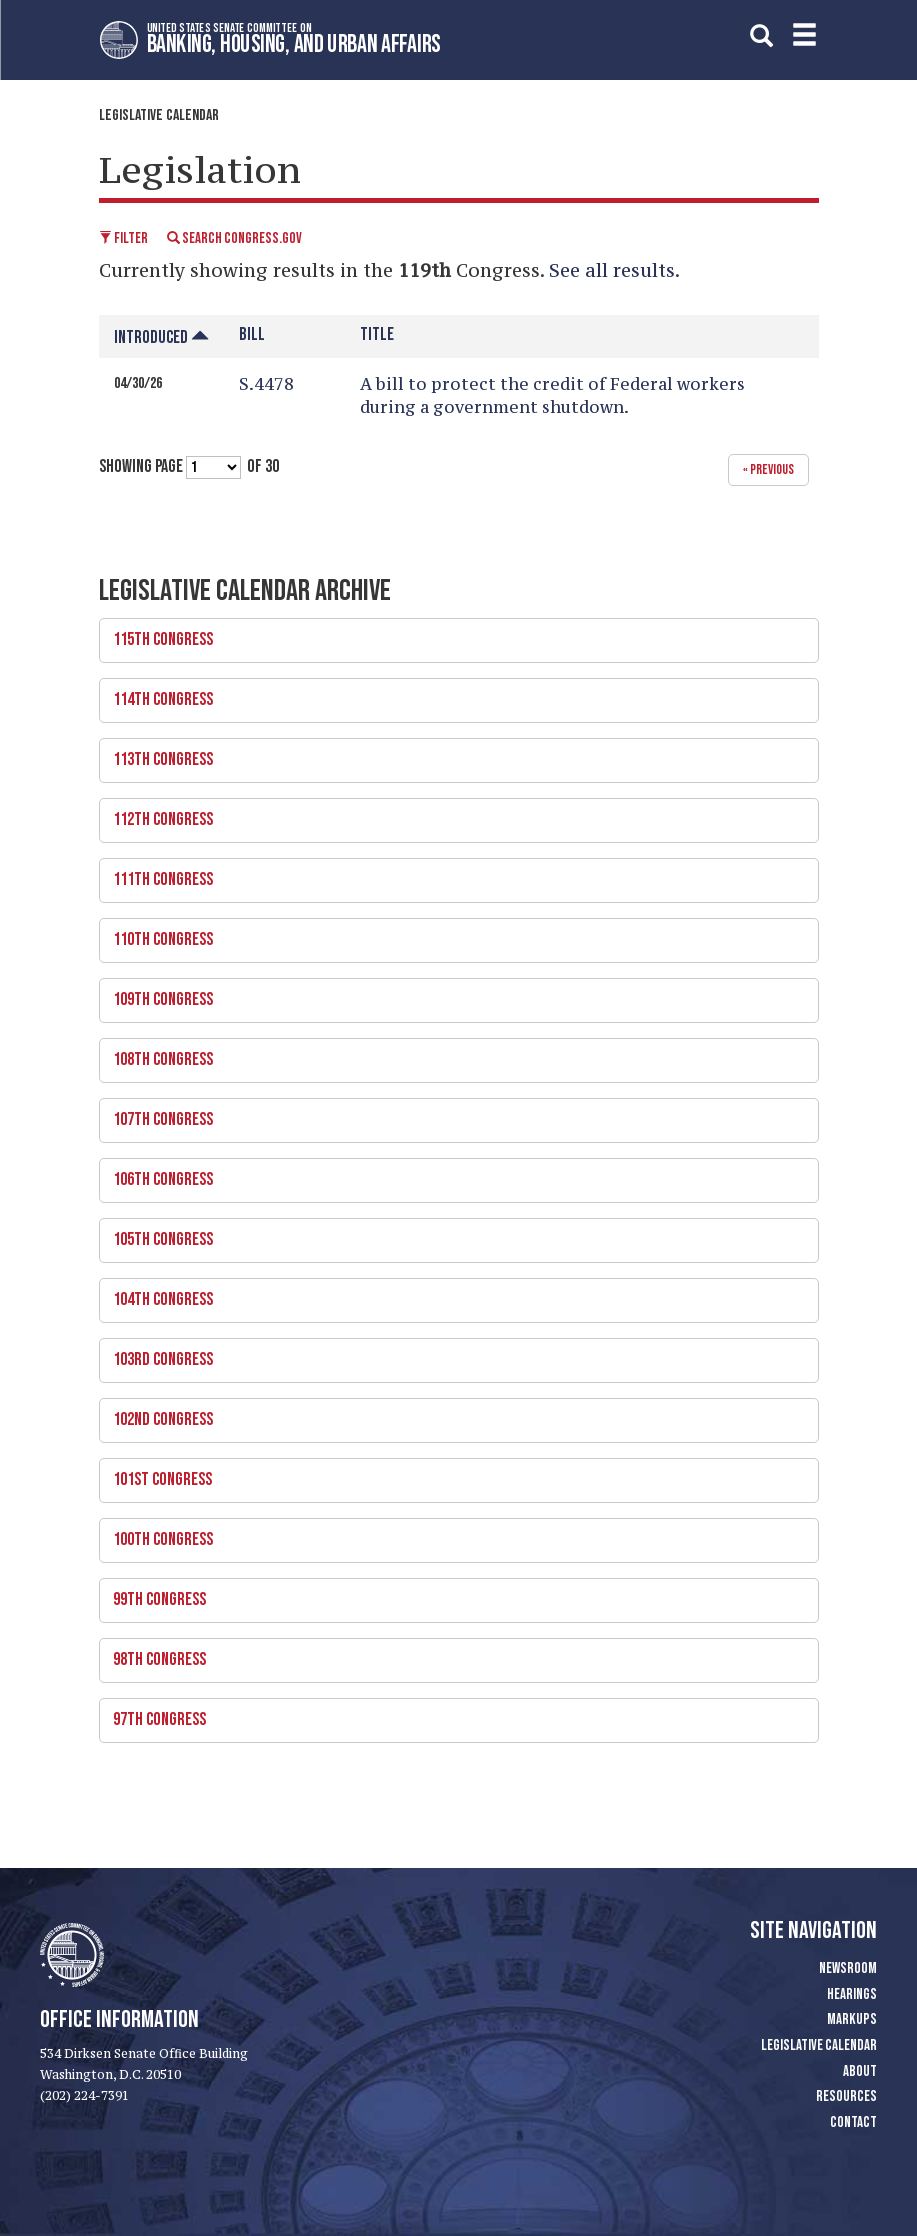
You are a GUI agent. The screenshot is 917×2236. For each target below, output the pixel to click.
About (860, 2071)
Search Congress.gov (234, 238)
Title (377, 334)
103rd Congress (452, 1354)
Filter (123, 238)
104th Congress (452, 1294)
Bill (252, 334)
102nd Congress (452, 1414)
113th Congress (452, 754)
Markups (852, 2019)
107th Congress (452, 1114)
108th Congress (452, 1054)
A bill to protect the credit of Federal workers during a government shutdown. (552, 395)
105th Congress (452, 1234)
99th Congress (452, 1594)
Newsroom (848, 1968)
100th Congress (452, 1534)
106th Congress (452, 1174)
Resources (846, 2096)
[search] (761, 34)
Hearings (852, 1994)
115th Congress (452, 634)
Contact (853, 2122)
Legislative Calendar (159, 115)
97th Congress (452, 1714)
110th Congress (452, 934)
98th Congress (452, 1654)
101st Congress (452, 1474)
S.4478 (266, 384)
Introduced (161, 337)
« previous (768, 469)
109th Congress (452, 994)
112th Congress (452, 814)
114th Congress (452, 694)
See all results (612, 270)
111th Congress (452, 874)
